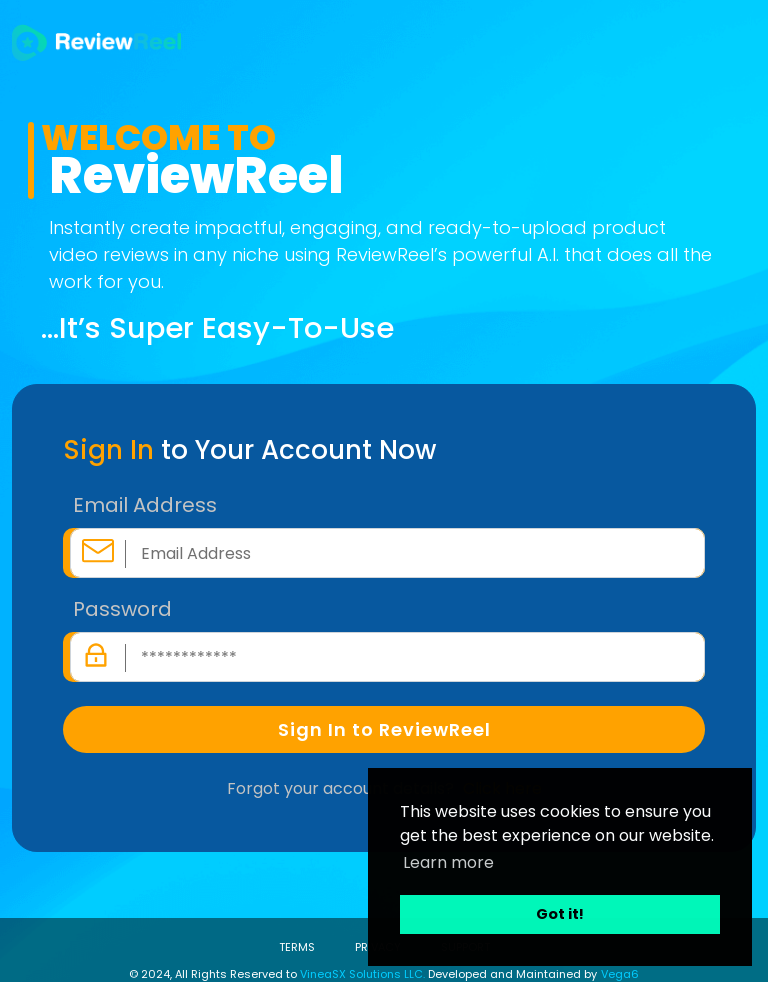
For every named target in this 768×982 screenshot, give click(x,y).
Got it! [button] (560, 914)
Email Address (145, 505)
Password (122, 609)
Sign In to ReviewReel (384, 729)
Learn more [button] (448, 862)
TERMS (297, 947)
